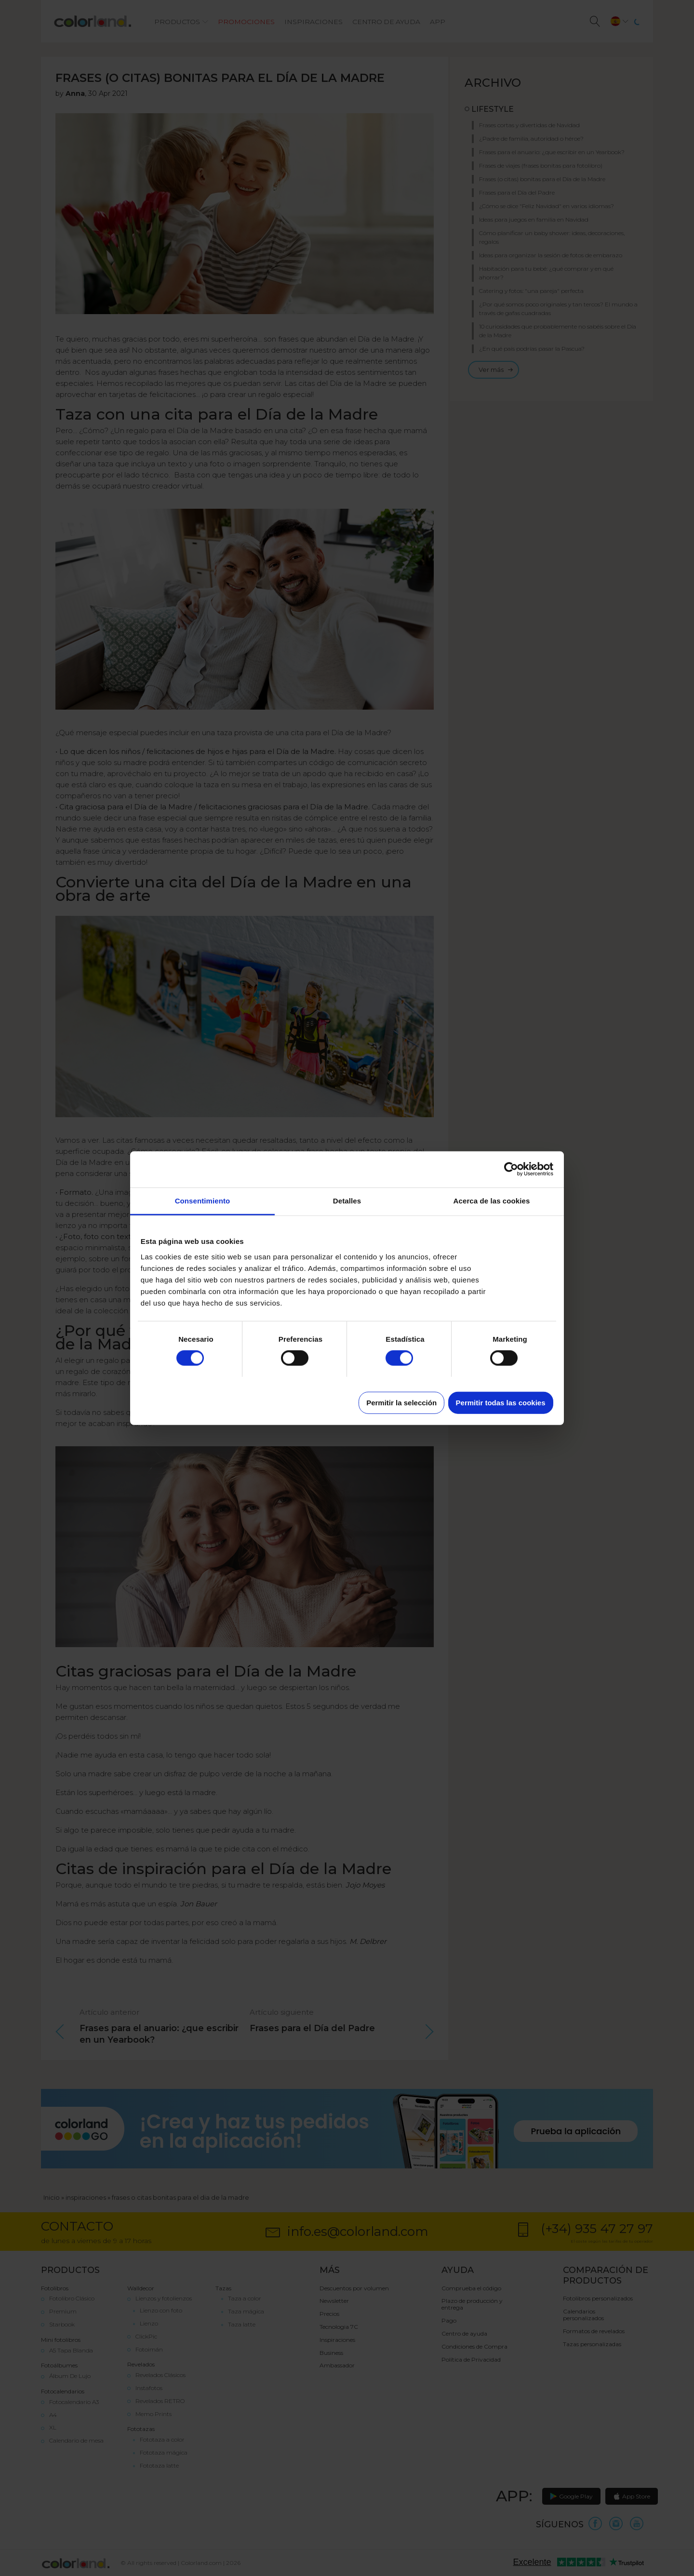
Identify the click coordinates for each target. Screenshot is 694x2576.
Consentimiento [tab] (202, 1200)
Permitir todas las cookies (501, 1402)
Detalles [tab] (347, 1200)
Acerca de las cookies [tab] (492, 1200)
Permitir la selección (401, 1402)
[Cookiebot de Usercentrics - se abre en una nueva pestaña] (511, 1169)
